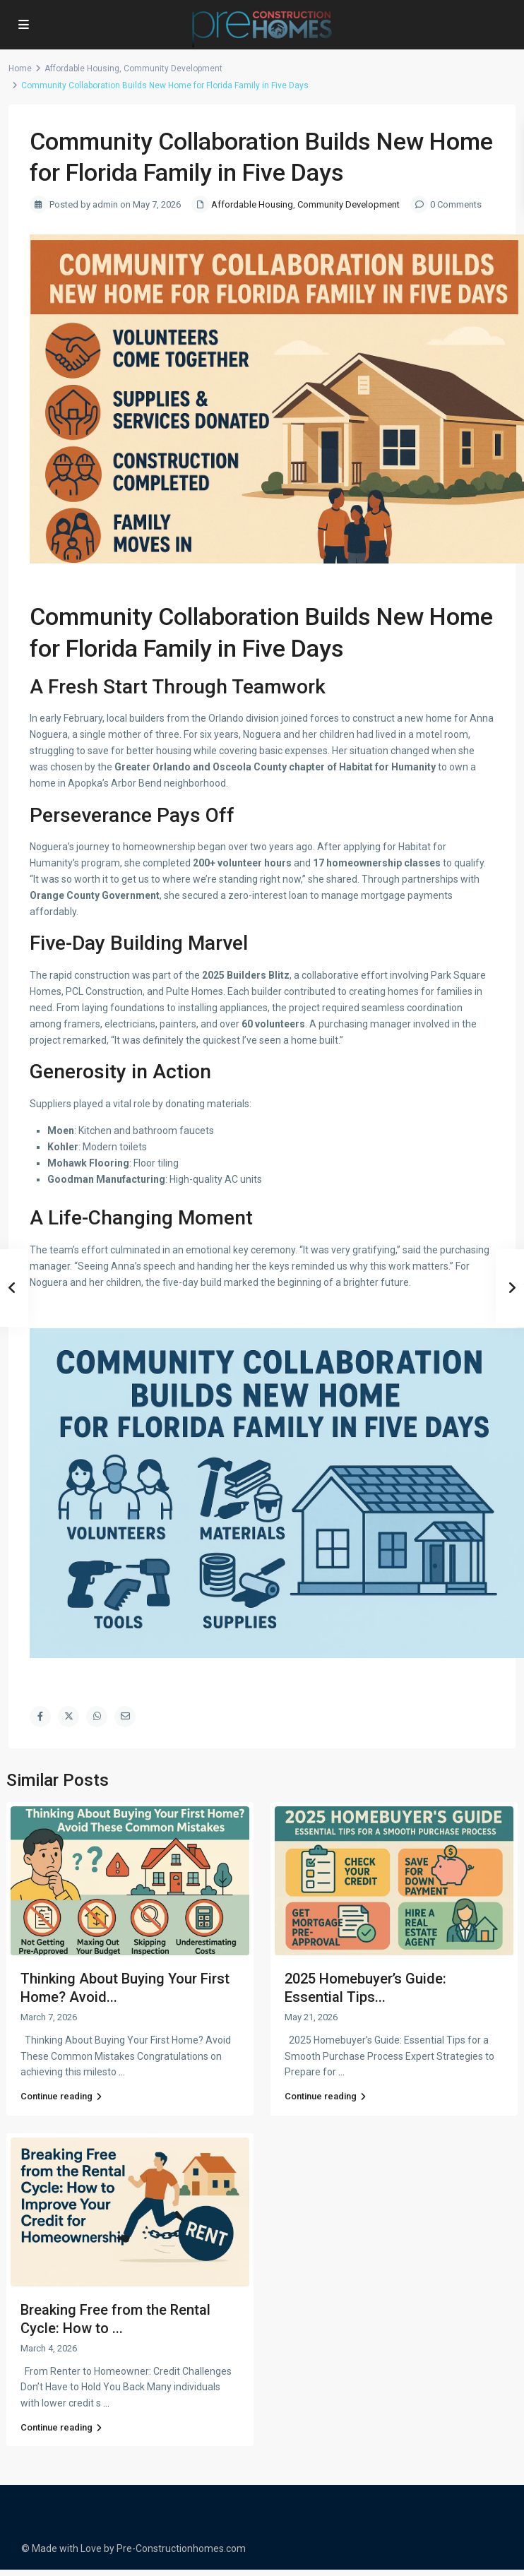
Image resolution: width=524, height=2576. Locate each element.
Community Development (173, 68)
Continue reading (61, 2096)
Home (20, 68)
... (122, 2071)
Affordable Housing (81, 68)
